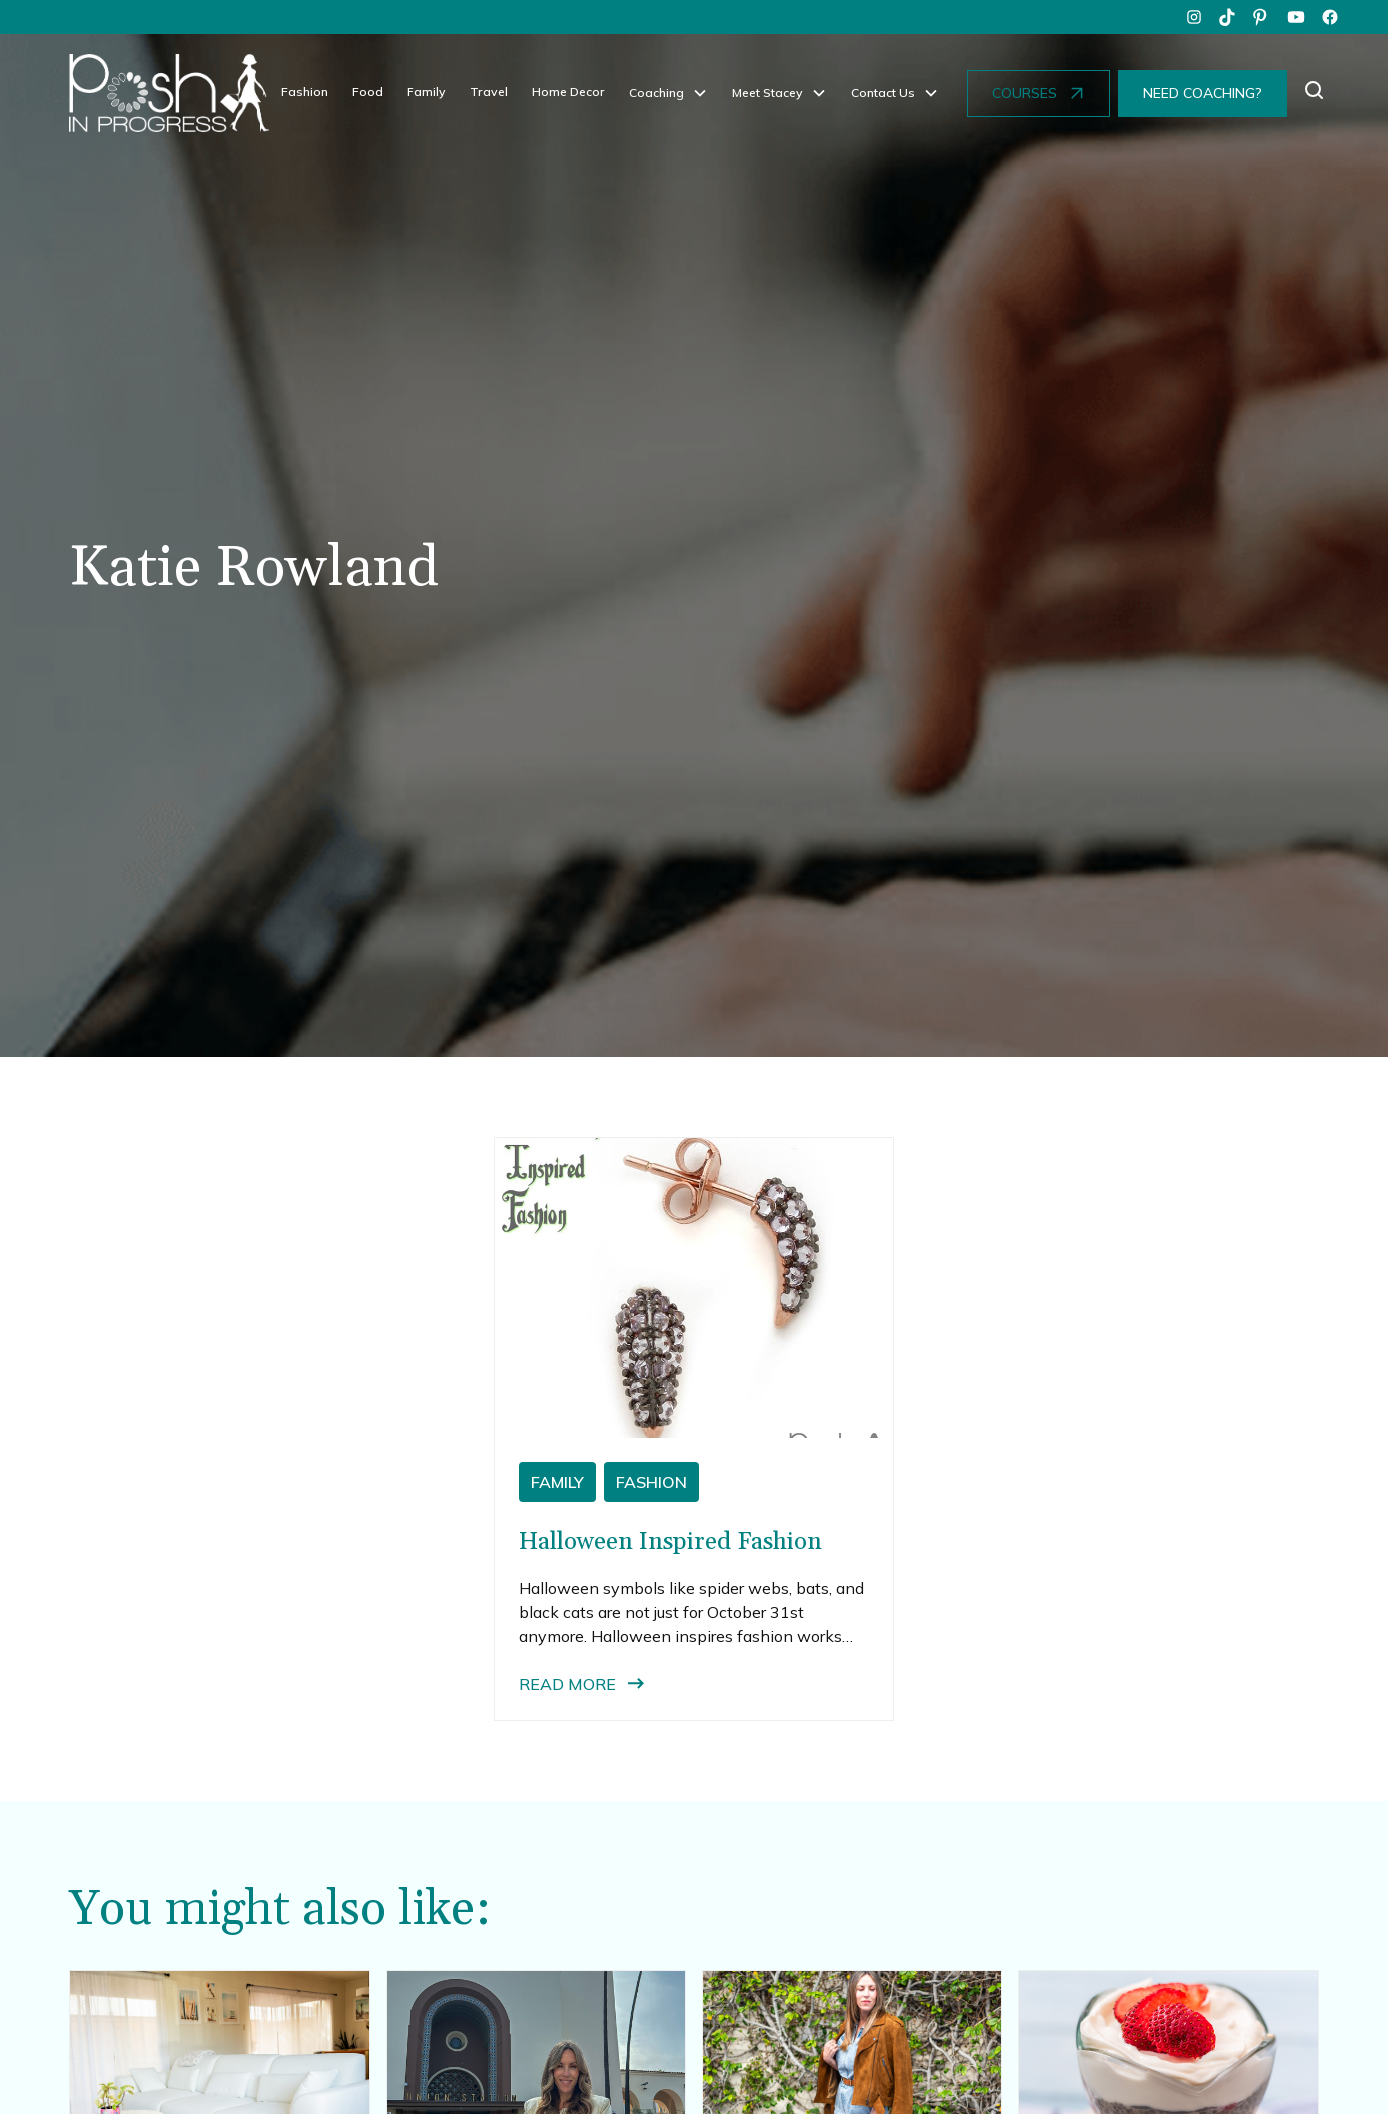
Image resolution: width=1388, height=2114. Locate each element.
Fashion (304, 91)
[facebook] (1330, 17)
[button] (668, 93)
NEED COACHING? (1202, 92)
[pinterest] (1262, 17)
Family (426, 91)
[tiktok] (1228, 17)
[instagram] (1194, 17)
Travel (489, 91)
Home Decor (568, 91)
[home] (169, 93)
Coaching (656, 92)
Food (367, 91)
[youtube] (1296, 17)
